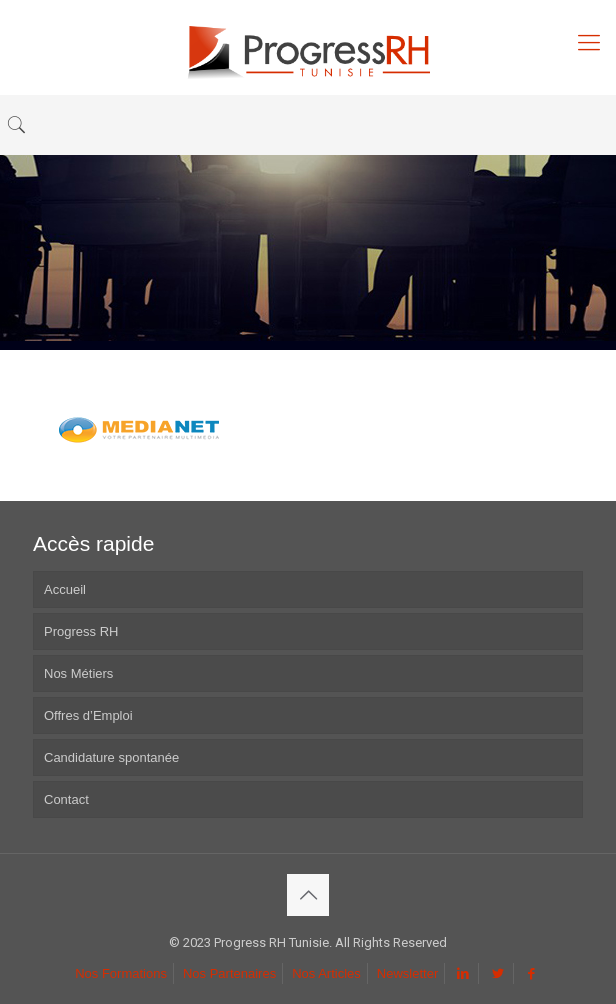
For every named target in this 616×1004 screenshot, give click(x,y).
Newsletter (407, 973)
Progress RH (81, 631)
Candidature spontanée (111, 757)
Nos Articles (326, 973)
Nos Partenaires (229, 973)
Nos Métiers (78, 673)
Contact (66, 799)
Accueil (65, 589)
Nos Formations (121, 973)
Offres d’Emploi (88, 715)
